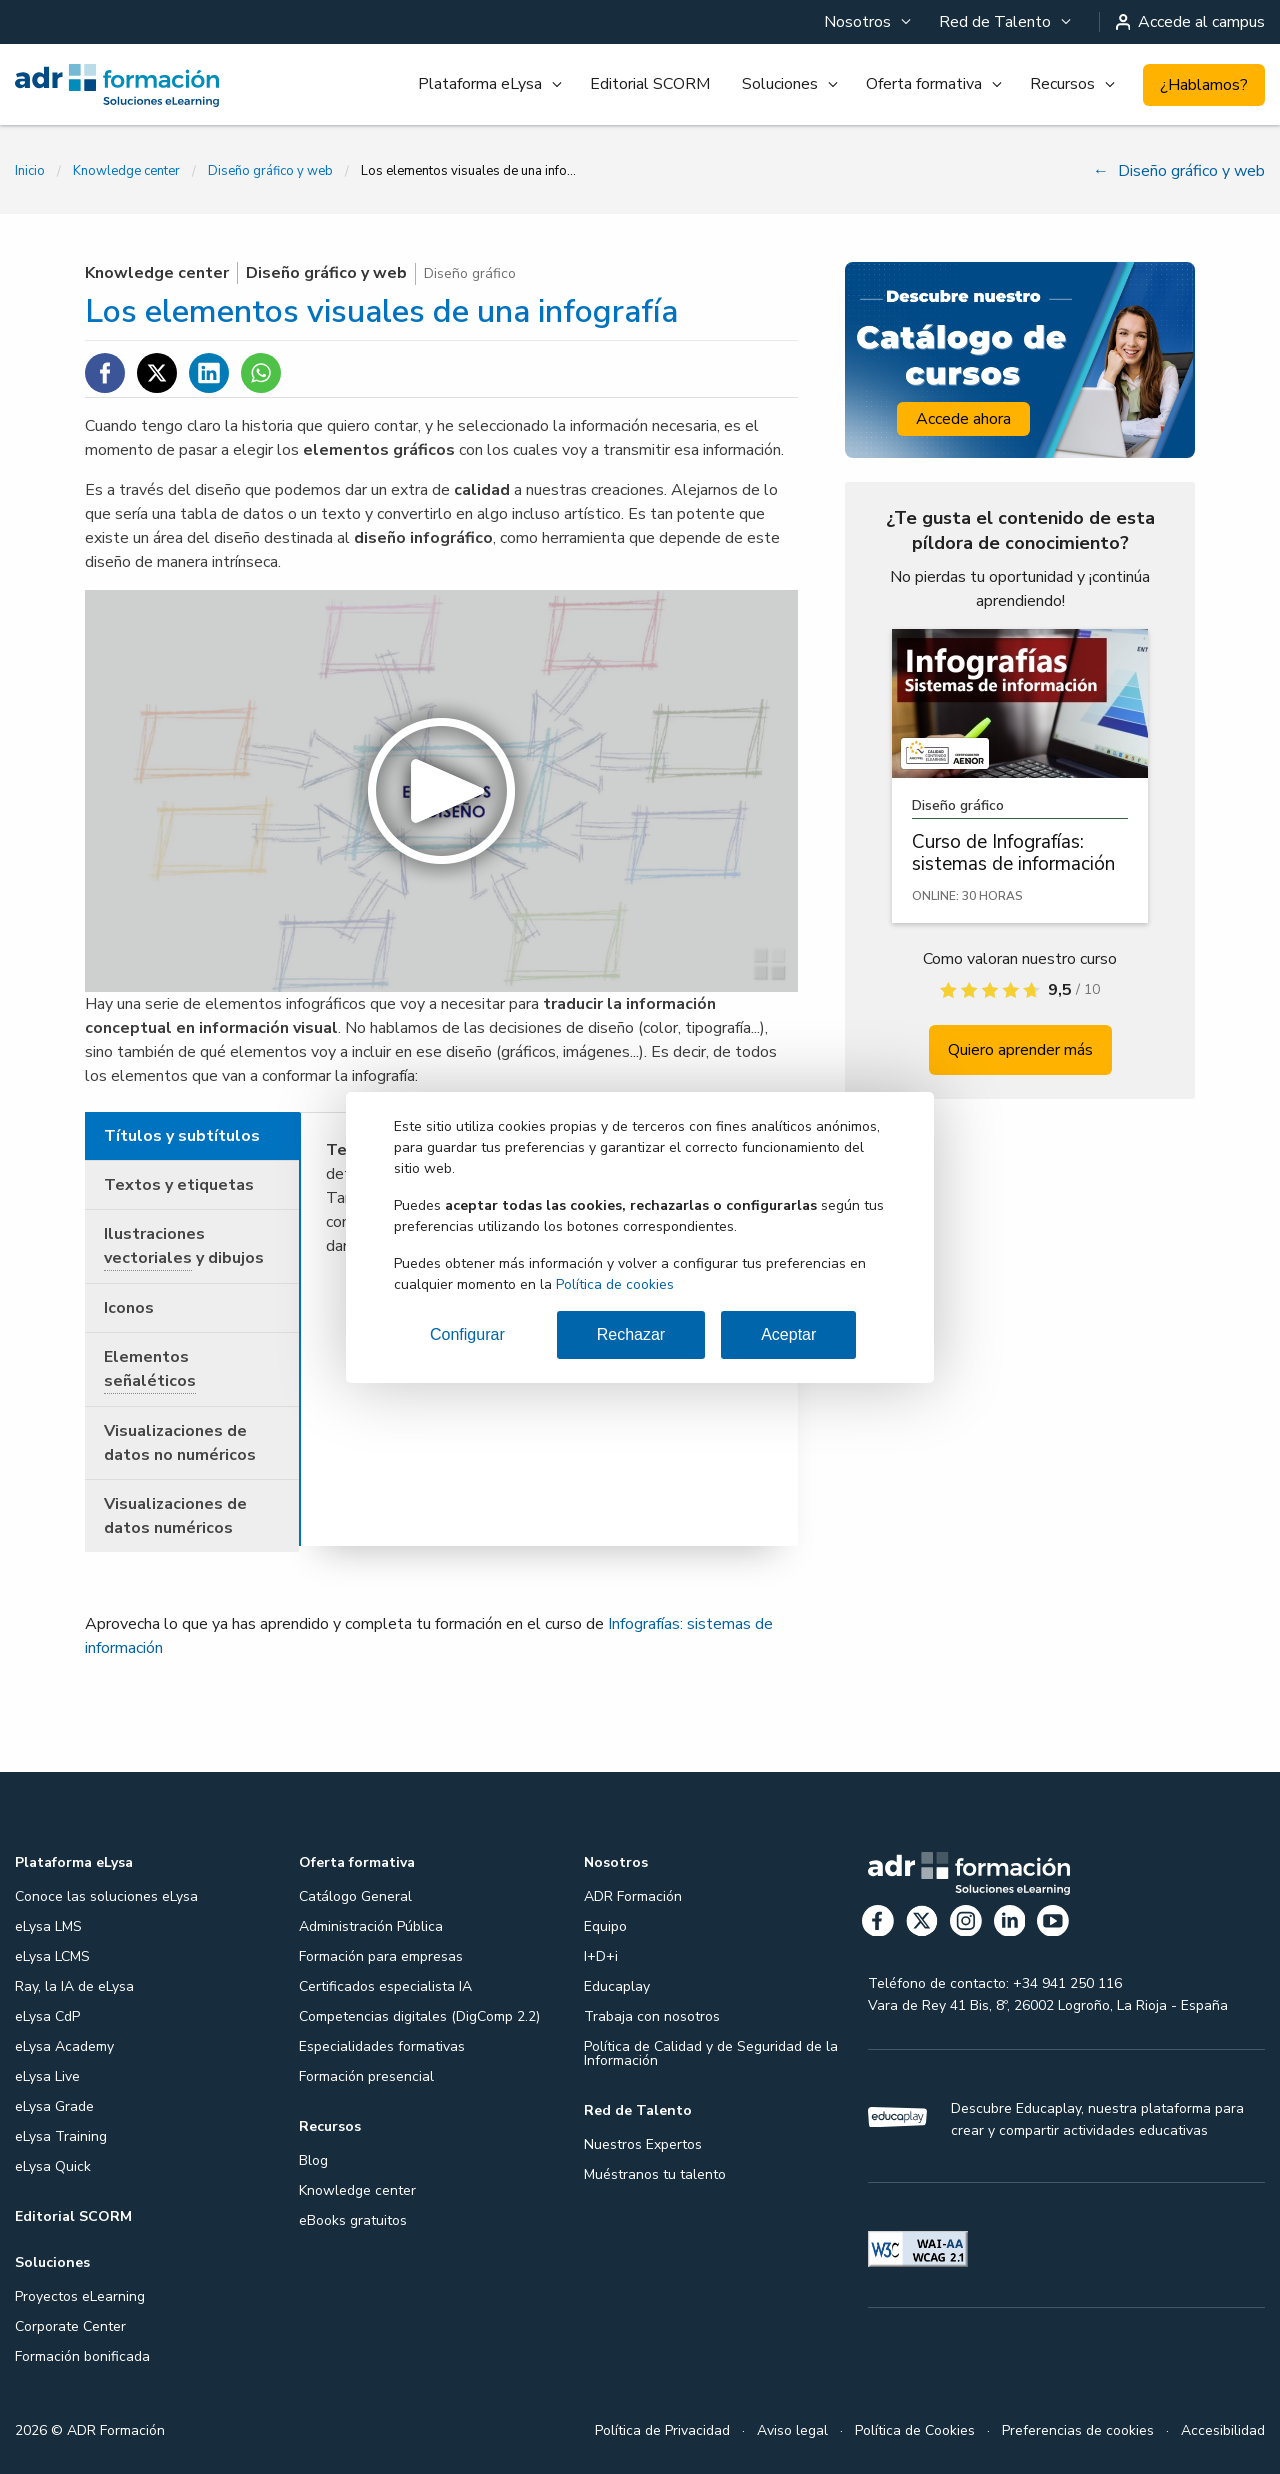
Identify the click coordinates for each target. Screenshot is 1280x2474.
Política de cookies (615, 1284)
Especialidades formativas (382, 2046)
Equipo (605, 1926)
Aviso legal (792, 2430)
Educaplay (617, 1986)
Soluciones (780, 84)
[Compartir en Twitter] (157, 373)
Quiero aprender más (1020, 1050)
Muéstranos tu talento (655, 2174)
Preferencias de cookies (1078, 2430)
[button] (441, 791)
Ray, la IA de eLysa (74, 1986)
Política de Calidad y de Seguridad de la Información (711, 2053)
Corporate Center (70, 2326)
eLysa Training (61, 2136)
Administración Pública (371, 1926)
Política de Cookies (915, 2430)
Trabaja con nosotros (652, 2016)
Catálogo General (355, 1896)
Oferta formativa (924, 84)
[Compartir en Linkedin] (209, 373)
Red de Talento (995, 22)
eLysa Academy (64, 2046)
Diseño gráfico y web (270, 171)
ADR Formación (633, 1896)
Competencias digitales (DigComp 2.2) (419, 2016)
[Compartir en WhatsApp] (261, 373)
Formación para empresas (381, 1956)
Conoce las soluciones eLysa (106, 1896)
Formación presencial (366, 2076)
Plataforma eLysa (480, 84)
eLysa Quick (53, 2166)
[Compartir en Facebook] (105, 373)
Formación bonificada (82, 2356)
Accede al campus (1191, 22)
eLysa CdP (47, 2016)
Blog (313, 2160)
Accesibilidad (1223, 2430)
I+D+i (601, 1956)
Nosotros (857, 22)
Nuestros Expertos (643, 2144)
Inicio (30, 171)
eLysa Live (47, 2076)
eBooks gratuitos (353, 2220)
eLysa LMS (48, 1926)
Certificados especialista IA (385, 1986)
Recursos (1062, 84)
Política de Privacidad (662, 2430)
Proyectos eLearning (80, 2296)
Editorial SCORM (650, 84)
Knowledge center (126, 171)
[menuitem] (865, 22)
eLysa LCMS (52, 1956)
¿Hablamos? (1204, 85)
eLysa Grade (54, 2106)
